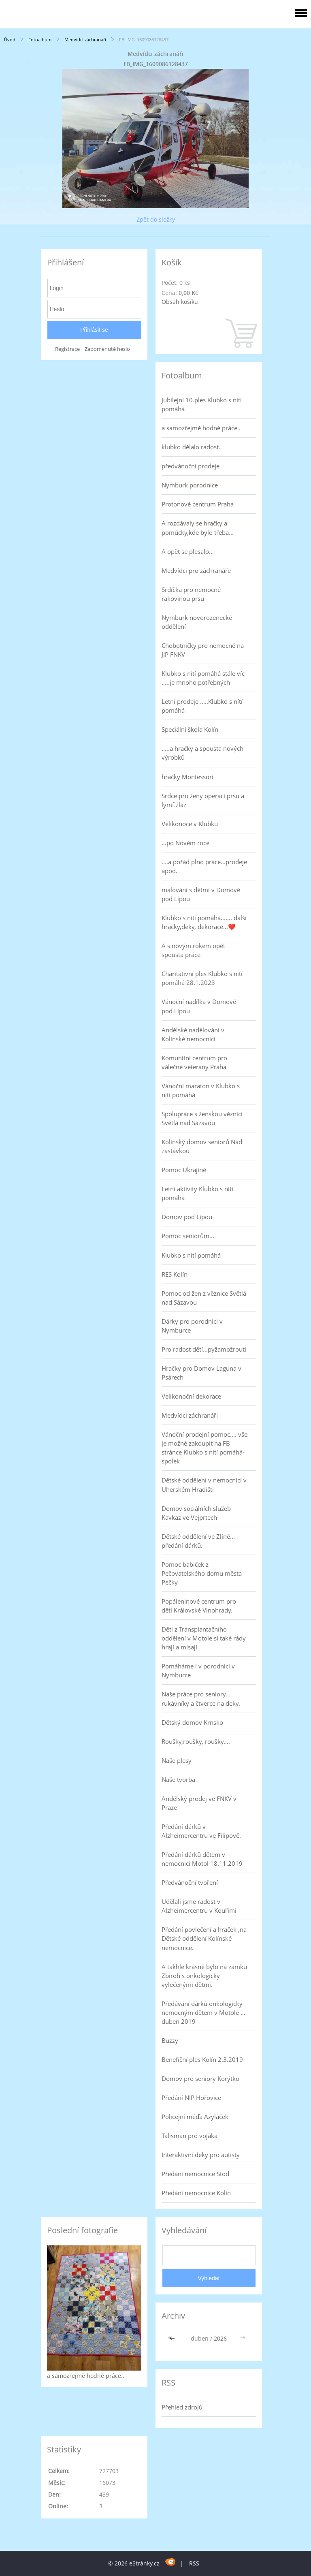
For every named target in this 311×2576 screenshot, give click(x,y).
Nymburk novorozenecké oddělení (197, 621)
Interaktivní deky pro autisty (201, 2155)
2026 (220, 2338)
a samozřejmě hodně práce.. (201, 428)
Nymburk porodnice (190, 485)
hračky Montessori (187, 777)
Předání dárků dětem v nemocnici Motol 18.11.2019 (202, 1858)
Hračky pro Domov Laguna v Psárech (201, 1372)
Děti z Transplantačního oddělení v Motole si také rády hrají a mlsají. (204, 1638)
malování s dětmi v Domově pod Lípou (201, 894)
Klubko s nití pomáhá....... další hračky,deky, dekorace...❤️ (204, 922)
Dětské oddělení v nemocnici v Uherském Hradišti (204, 1484)
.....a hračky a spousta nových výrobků (202, 752)
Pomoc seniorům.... (189, 1236)
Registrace (67, 349)
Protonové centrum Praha (198, 504)
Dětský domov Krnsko (192, 1722)
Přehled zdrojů (182, 2407)
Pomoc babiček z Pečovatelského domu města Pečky (202, 1573)
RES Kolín (174, 1274)
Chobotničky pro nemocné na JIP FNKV (203, 649)
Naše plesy (177, 1760)
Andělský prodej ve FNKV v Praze (199, 1802)
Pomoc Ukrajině (184, 1170)
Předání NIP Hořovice (191, 2097)
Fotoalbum (39, 39)
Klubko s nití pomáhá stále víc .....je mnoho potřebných (203, 677)
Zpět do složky (155, 219)
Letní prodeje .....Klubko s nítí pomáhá (202, 705)
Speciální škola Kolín (190, 729)
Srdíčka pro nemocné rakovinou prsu (191, 593)
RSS (194, 2563)
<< (173, 2338)
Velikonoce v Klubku (190, 824)
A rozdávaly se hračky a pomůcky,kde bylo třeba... (198, 527)
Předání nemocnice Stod (195, 2174)
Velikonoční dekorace (191, 1396)
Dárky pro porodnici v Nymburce (192, 1325)
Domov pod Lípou (187, 1217)
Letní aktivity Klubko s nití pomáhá (197, 1193)
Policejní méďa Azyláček (195, 2116)
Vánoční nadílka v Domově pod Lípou (199, 1006)
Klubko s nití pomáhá (191, 1255)
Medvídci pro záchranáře (196, 570)
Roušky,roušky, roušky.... (196, 1741)
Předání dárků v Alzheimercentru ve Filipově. (201, 1830)
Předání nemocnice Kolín (196, 2193)
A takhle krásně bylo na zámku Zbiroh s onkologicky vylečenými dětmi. (204, 1976)
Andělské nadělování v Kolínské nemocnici (193, 1034)
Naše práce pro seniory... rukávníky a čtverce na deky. (201, 1698)
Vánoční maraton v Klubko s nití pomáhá (201, 1090)
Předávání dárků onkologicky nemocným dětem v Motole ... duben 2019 (203, 2012)
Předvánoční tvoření (190, 1882)
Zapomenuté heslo (107, 349)
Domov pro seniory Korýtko (200, 2078)
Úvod (9, 39)
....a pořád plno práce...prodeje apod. (204, 866)
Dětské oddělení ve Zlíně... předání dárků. (198, 1540)
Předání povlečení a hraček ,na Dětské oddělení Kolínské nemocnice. (204, 1938)
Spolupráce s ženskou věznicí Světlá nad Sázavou (202, 1118)
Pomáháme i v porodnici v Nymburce (198, 1670)
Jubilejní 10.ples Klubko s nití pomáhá (202, 404)
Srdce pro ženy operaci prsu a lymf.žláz (203, 800)
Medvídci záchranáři (85, 39)
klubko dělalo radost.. (192, 447)
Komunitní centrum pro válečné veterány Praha (194, 1062)
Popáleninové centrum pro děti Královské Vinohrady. (199, 1605)
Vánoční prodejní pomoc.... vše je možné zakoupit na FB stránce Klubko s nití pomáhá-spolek (204, 1447)
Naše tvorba (178, 1779)
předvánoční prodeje (190, 466)
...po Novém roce (185, 843)
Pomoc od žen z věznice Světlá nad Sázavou (204, 1297)
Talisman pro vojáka (189, 2136)
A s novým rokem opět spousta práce (193, 950)
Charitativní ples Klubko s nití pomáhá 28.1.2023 (202, 978)
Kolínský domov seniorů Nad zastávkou (202, 1146)
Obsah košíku (180, 301)
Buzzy (170, 2040)
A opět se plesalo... (188, 551)
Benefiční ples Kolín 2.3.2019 (202, 2059)
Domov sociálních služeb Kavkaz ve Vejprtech (196, 1512)
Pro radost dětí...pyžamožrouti (204, 1349)
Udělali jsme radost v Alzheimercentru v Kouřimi (199, 1905)
